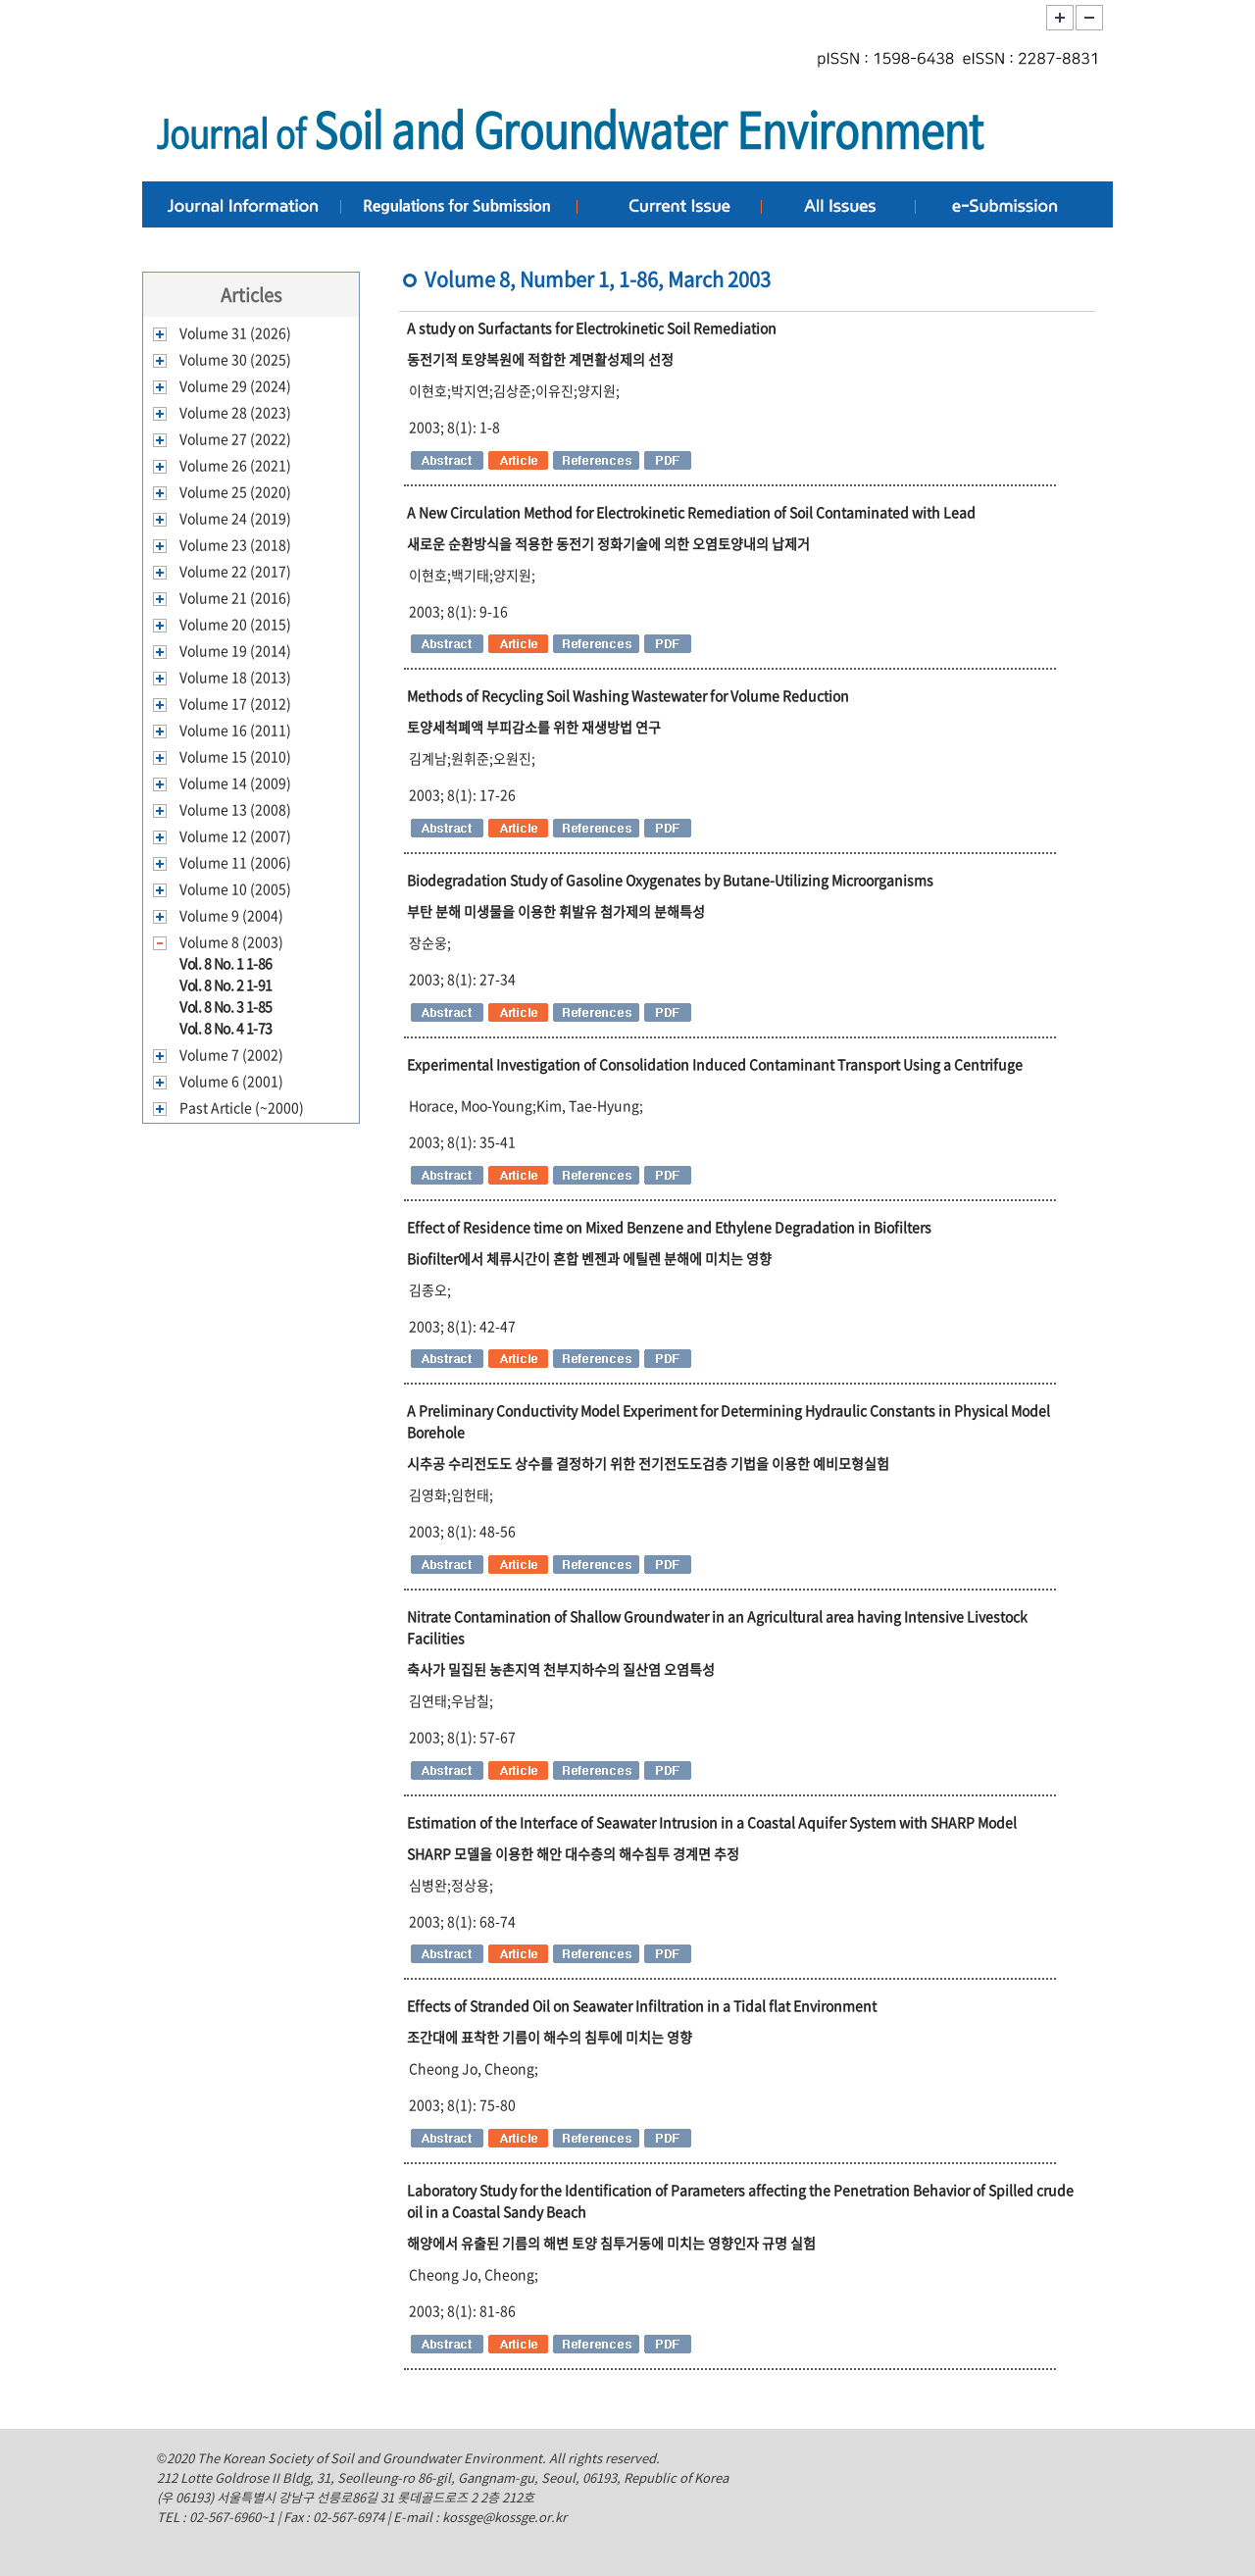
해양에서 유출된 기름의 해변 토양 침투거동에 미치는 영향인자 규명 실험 (611, 2242)
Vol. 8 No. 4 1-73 (226, 1027)
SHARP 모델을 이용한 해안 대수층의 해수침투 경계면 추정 (573, 1853)
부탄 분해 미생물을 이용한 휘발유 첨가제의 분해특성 (556, 911)
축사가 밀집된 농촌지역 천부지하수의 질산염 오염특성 (561, 1669)
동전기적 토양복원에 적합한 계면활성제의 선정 (540, 359)
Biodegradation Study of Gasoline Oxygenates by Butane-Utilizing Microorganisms (670, 879)
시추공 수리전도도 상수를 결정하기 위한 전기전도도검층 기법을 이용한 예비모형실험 (648, 1463)
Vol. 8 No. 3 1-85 (226, 1006)
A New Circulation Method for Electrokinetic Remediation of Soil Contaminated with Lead (691, 512)
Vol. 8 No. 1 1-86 (226, 963)
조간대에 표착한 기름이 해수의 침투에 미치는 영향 (549, 2036)
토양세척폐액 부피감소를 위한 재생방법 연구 (534, 726)
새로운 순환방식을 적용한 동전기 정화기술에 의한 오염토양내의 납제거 (608, 543)
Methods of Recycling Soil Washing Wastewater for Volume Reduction (628, 695)
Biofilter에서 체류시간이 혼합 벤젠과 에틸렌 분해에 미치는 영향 (589, 1258)
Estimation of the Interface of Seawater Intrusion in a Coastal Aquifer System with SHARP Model (712, 1822)
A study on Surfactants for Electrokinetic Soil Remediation (592, 327)
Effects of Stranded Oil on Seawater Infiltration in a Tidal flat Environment (642, 2005)
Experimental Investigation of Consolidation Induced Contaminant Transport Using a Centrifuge (715, 1064)
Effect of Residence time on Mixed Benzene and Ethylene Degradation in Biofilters (669, 1227)
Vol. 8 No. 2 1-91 (226, 984)
